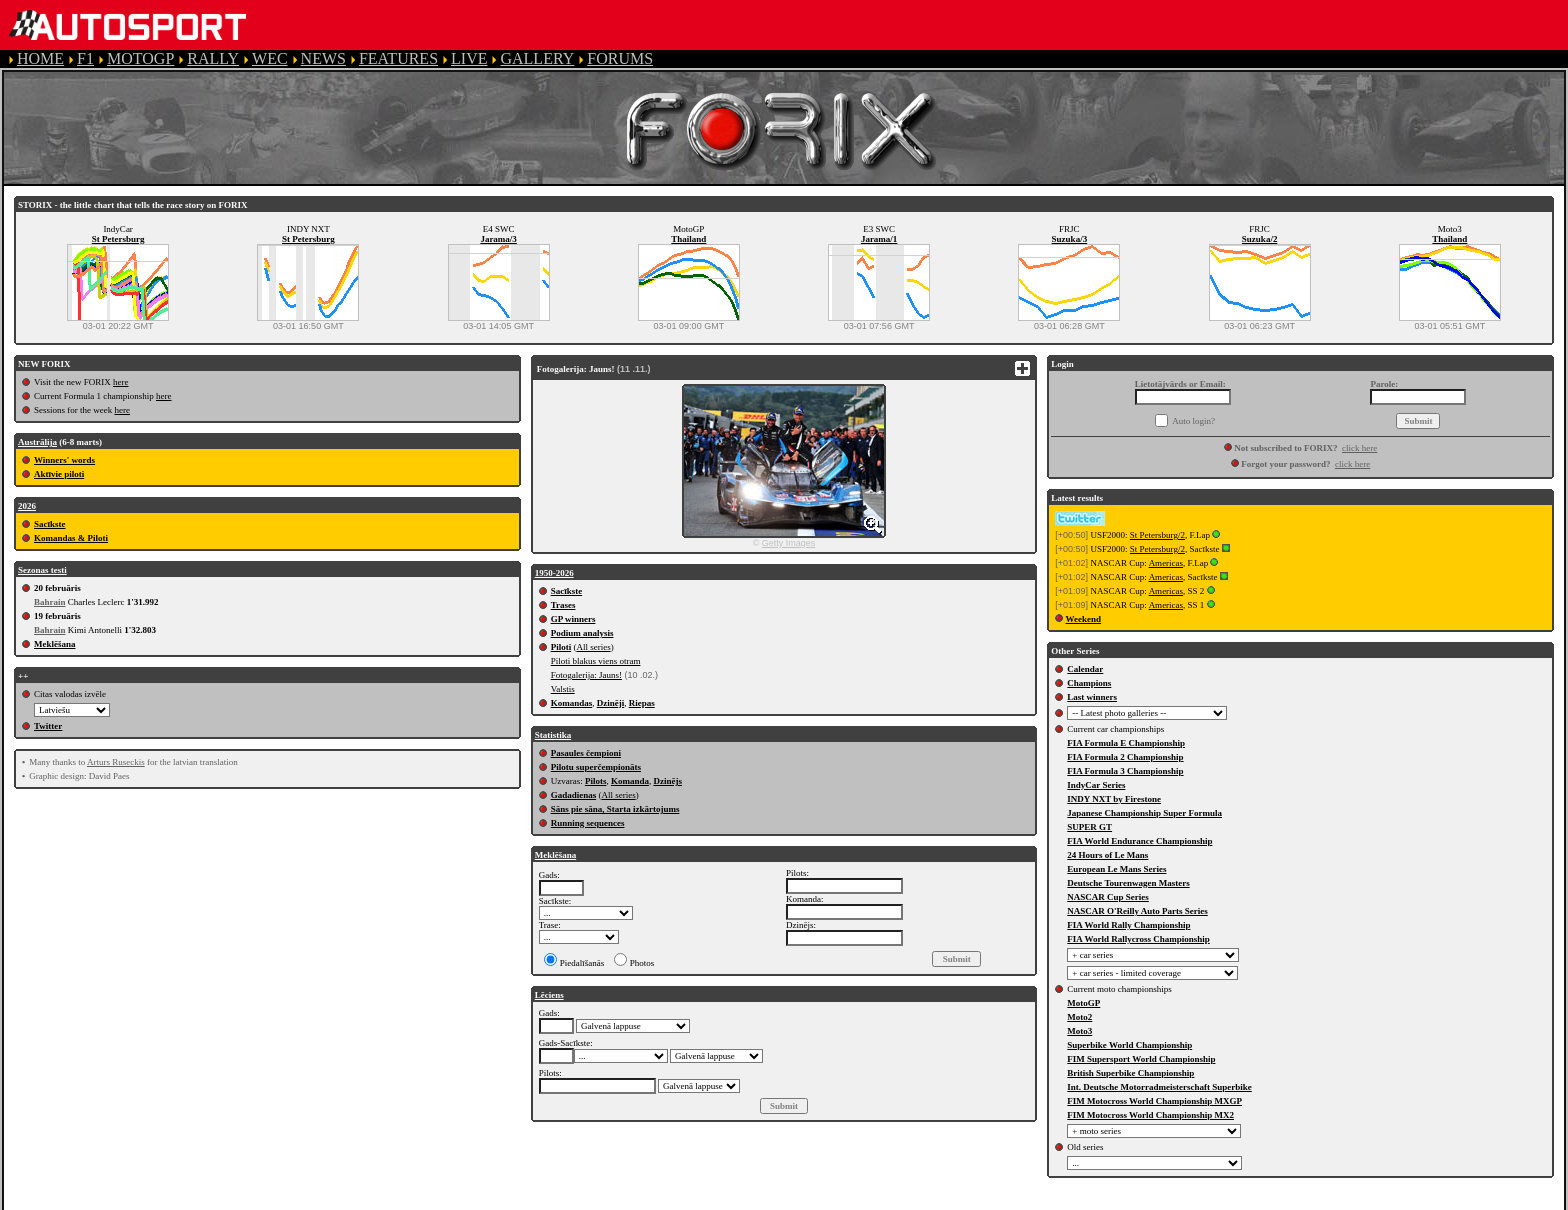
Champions (1089, 683)
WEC (270, 58)
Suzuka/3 (1070, 239)
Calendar (1085, 669)
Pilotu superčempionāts (596, 767)
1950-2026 (554, 573)
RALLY (213, 58)
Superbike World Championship (1129, 1045)
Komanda (630, 781)
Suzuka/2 (1260, 239)
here (121, 382)
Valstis (563, 689)
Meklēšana (55, 644)
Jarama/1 (879, 239)
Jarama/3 (498, 239)
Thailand (688, 239)
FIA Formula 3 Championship (1125, 771)
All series (593, 647)
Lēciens (549, 995)
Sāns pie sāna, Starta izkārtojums (615, 809)
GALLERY (537, 58)
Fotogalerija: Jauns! (586, 675)
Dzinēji (611, 703)
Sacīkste (50, 524)
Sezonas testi (42, 570)
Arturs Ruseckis (116, 762)
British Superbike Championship (1130, 1073)
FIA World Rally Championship (1128, 925)
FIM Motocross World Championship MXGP (1154, 1101)
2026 (27, 506)
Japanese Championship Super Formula (1144, 813)
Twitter (48, 726)
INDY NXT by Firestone (1114, 799)
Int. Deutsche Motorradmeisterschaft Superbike (1159, 1087)
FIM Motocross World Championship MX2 (1150, 1115)
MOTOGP (140, 58)
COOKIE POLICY (710, 1200)
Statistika (553, 735)
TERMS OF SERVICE (420, 1200)
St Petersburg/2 (1157, 535)
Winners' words (64, 460)
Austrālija (37, 442)
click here (1359, 448)
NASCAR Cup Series (1108, 897)
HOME (40, 58)
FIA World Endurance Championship (1139, 841)
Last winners (1092, 697)
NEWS (323, 58)
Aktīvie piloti (59, 474)
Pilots (596, 781)
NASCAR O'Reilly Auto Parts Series (1137, 911)
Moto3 (1079, 1031)
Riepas (642, 703)
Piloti (561, 647)
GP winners (573, 619)
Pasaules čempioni (586, 753)
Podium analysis (582, 633)
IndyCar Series (1096, 785)
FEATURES (398, 58)
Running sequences (588, 823)
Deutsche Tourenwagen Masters (1128, 883)
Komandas (572, 703)
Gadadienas (574, 795)
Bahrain (50, 602)
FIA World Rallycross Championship (1138, 939)
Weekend (1084, 619)
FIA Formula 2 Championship (1125, 757)
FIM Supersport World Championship (1141, 1059)
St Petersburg (118, 239)
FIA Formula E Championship (1126, 743)
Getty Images (789, 543)
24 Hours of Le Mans (1107, 855)
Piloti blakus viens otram (596, 661)
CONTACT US (834, 1200)
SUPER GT (1089, 827)
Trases (563, 605)
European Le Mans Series (1116, 869)
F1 (85, 58)
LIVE (469, 58)
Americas (1166, 563)
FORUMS (620, 58)
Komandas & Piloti (71, 538)
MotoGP (1083, 1003)
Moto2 (1079, 1017)
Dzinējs (667, 781)
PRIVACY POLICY (571, 1200)
